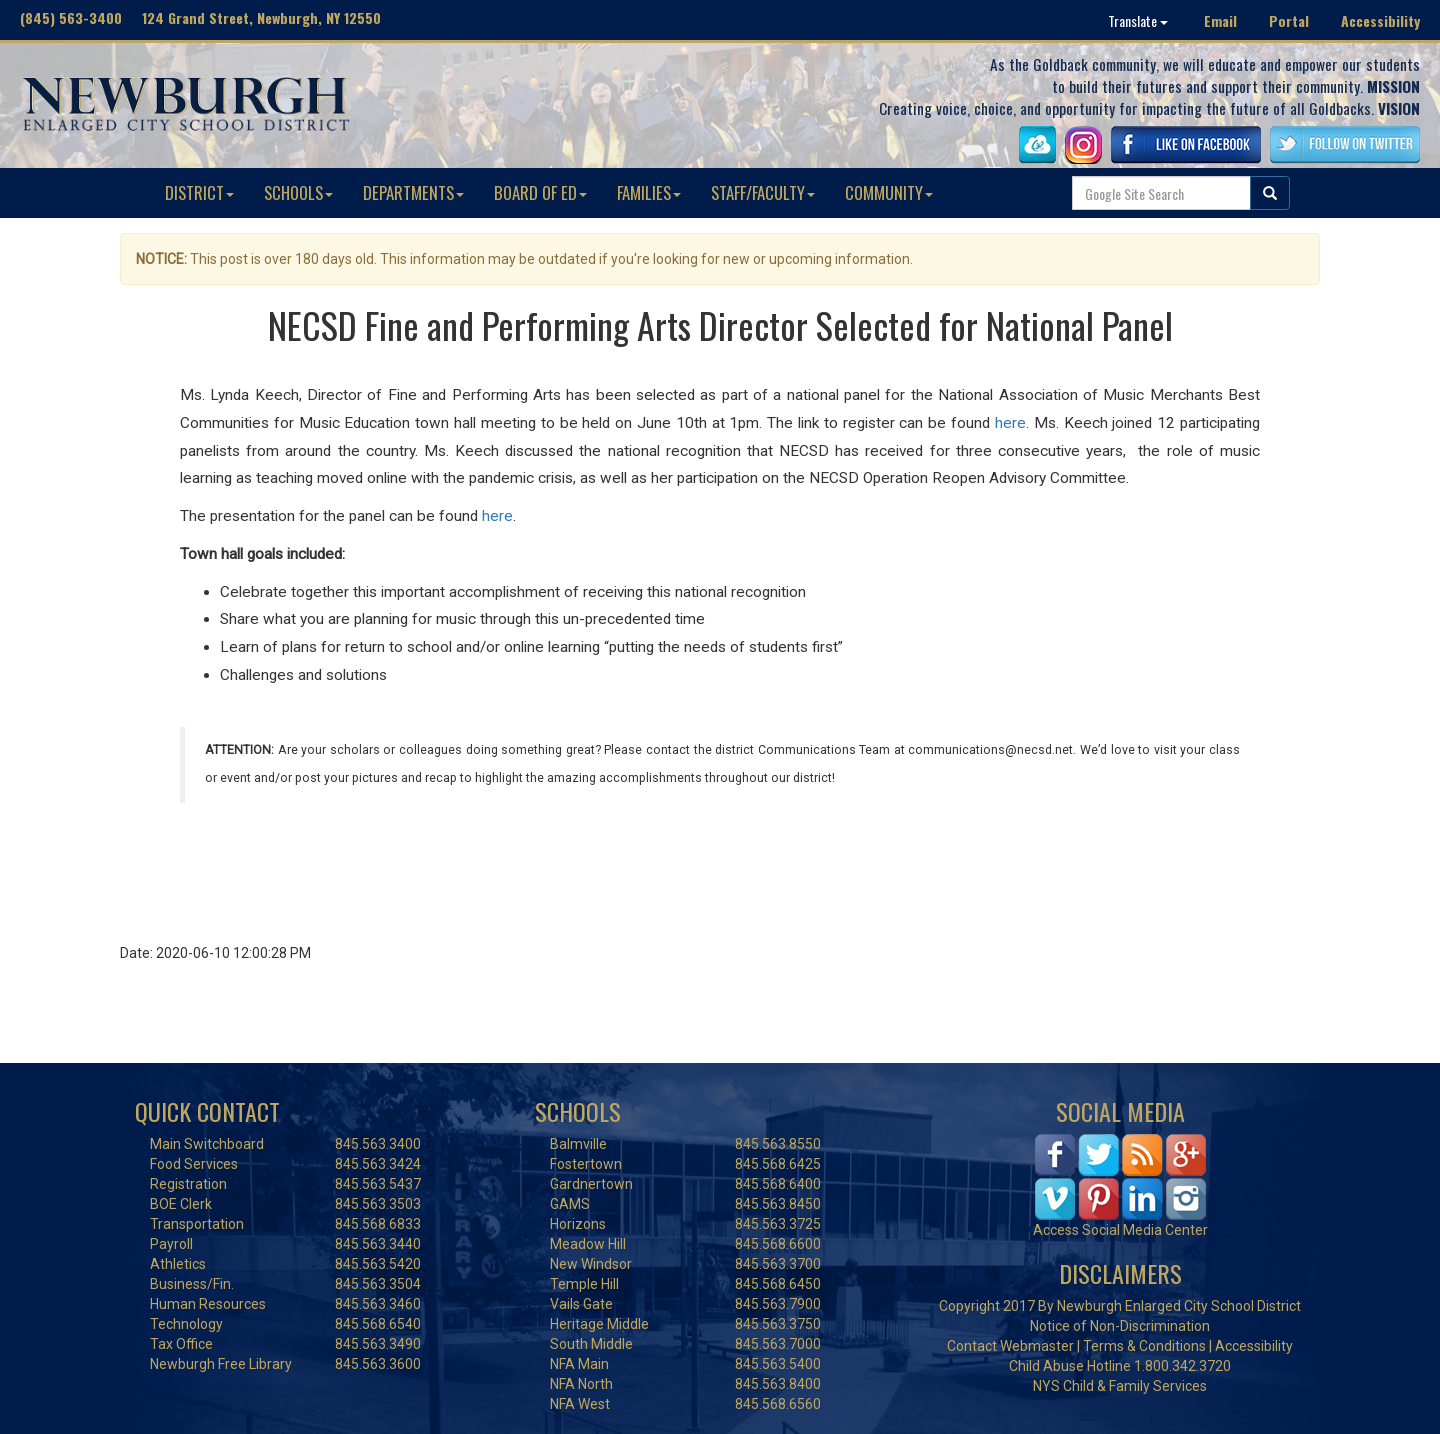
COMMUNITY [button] (889, 192)
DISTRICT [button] (199, 192)
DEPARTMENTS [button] (413, 192)
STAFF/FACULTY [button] (763, 192)
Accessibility (1380, 20)
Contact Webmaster (1010, 1346)
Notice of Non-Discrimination (1120, 1326)
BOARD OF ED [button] (540, 192)
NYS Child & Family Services (1120, 1386)
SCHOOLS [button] (298, 192)
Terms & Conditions (1144, 1346)
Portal (1289, 20)
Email (1220, 20)
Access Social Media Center (1120, 1230)
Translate (1138, 20)
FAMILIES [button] (649, 192)
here (1010, 423)
